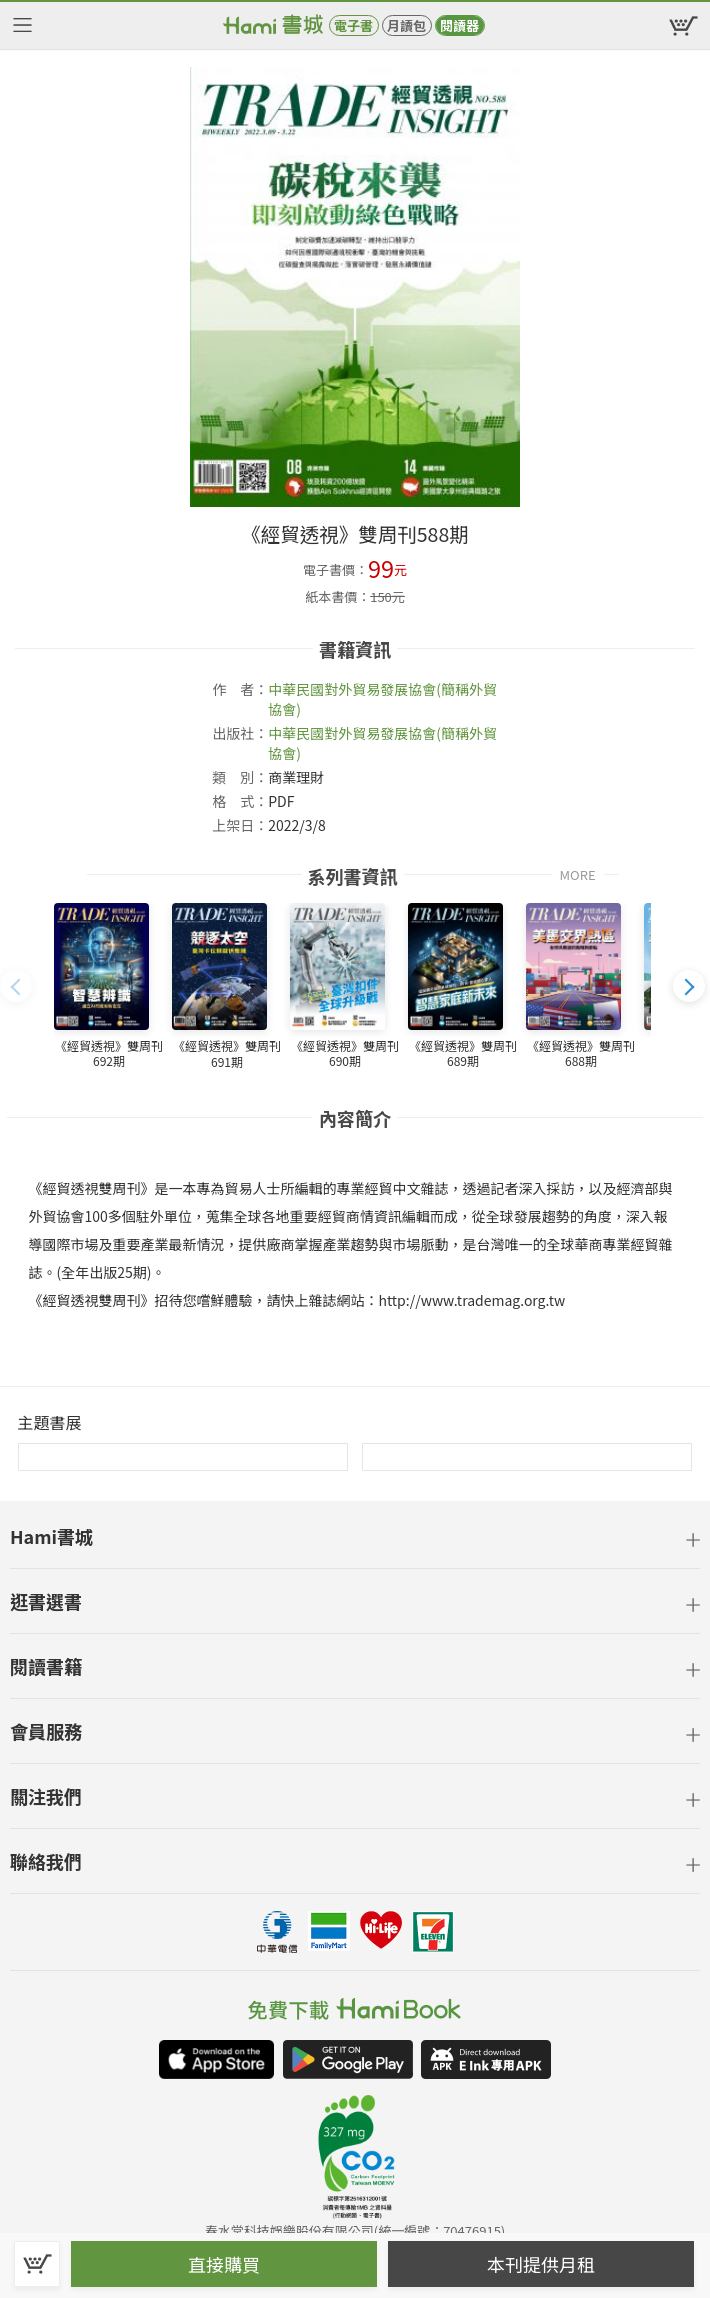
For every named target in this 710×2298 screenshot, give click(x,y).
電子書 (353, 25)
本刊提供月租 (541, 2264)
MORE (577, 873)
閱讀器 (459, 25)
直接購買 (224, 2264)
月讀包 (406, 25)
